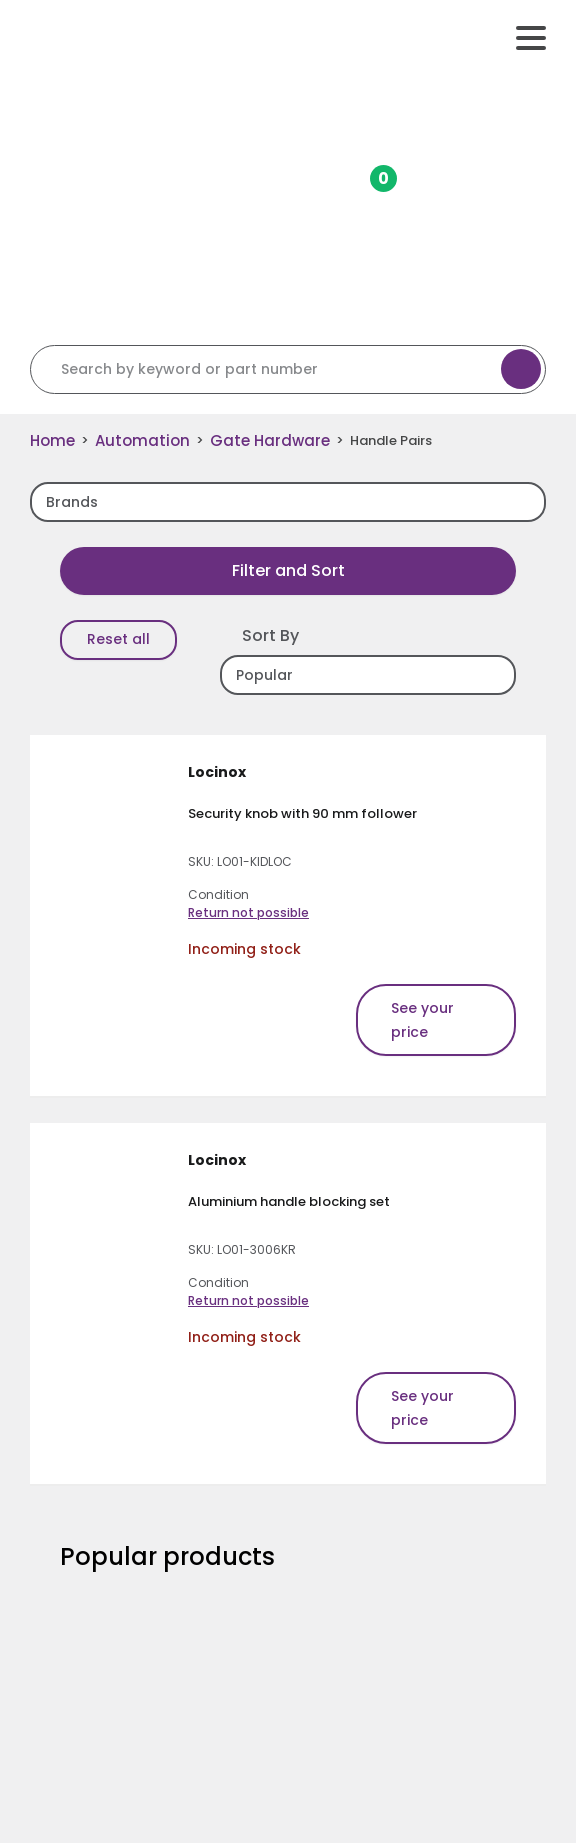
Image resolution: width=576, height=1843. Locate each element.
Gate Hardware (270, 440)
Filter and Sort (288, 570)
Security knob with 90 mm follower (302, 813)
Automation (142, 440)
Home (52, 440)
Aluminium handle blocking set (289, 1201)
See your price (422, 1020)
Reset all (118, 639)
